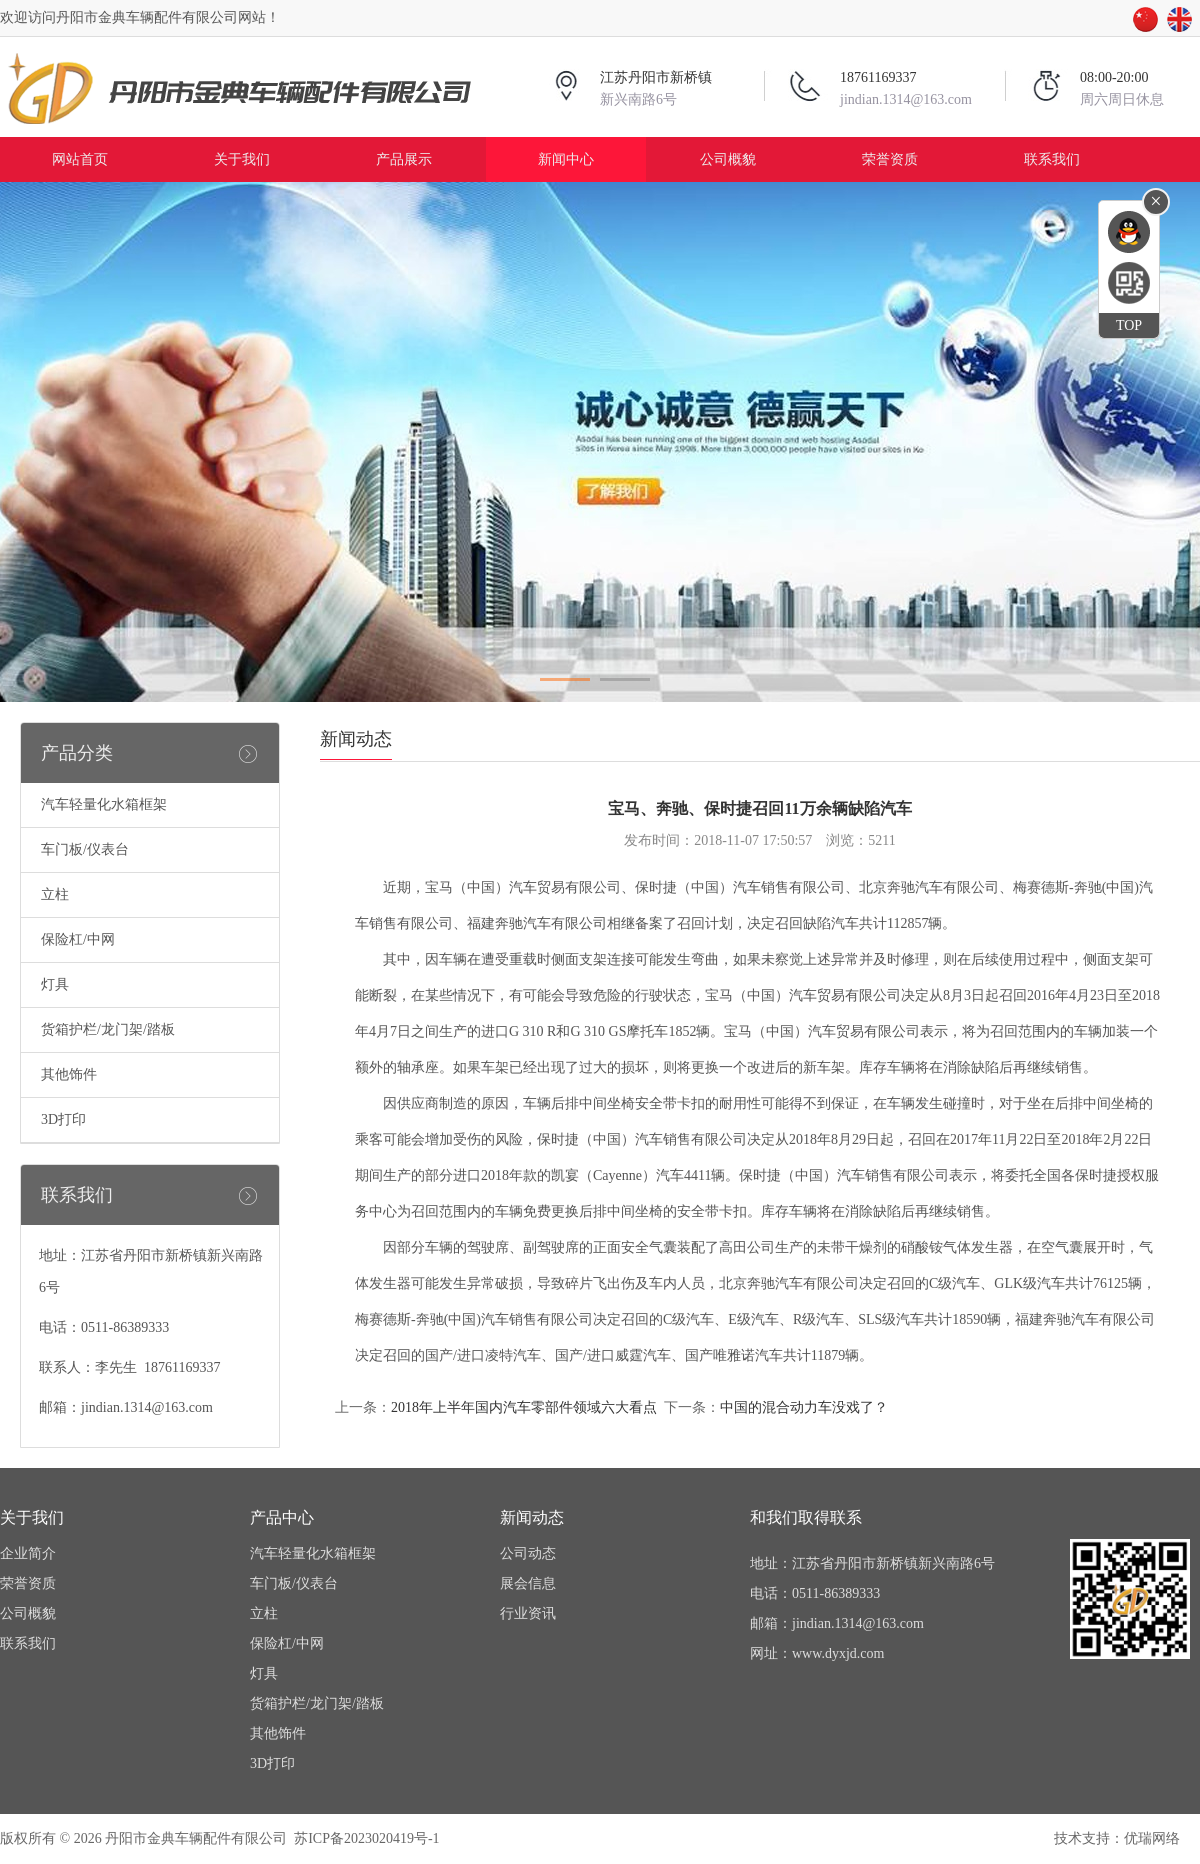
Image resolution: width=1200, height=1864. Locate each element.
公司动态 (528, 1553)
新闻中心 (566, 159)
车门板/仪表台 (85, 849)
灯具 (55, 984)
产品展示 (404, 159)
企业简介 (28, 1553)
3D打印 (63, 1119)
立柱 (55, 894)
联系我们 (1052, 159)
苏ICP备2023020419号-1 (366, 1838)
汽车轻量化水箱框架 (104, 804)
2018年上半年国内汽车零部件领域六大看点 (524, 1407)
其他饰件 (69, 1074)
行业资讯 (528, 1613)
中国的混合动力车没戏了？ (804, 1407)
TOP (1129, 325)
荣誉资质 (890, 159)
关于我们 (242, 159)
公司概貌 (728, 159)
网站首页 (80, 159)
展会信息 (528, 1583)
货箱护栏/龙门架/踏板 (108, 1029)
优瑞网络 (1152, 1838)
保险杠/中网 (78, 939)
